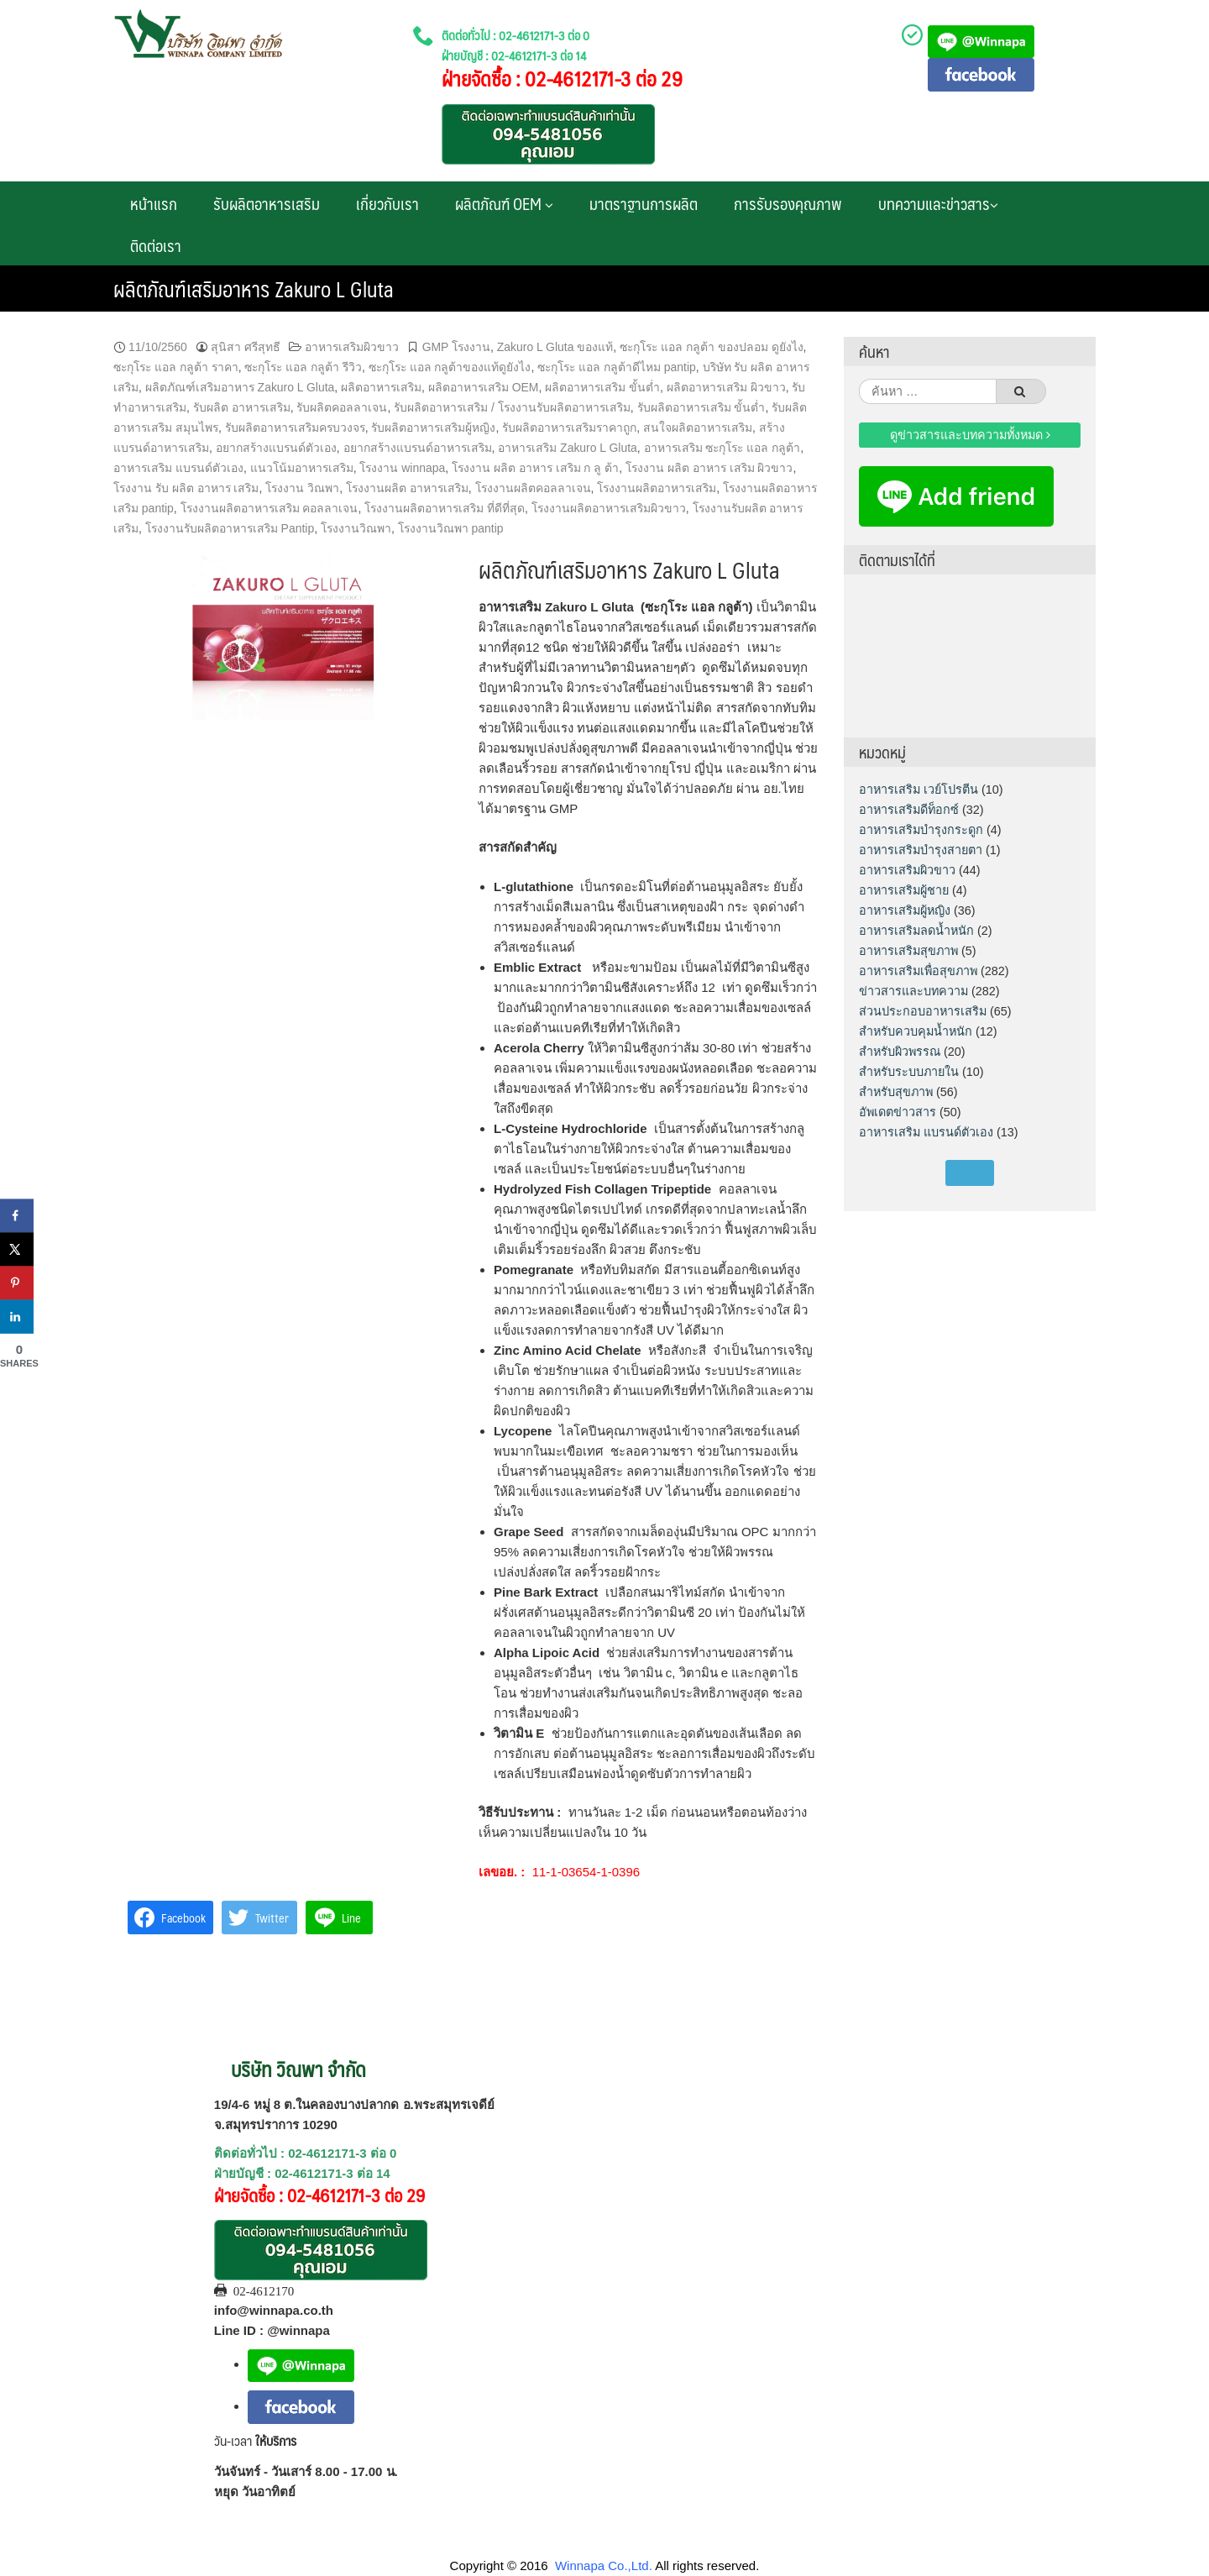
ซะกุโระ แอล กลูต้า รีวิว (303, 367)
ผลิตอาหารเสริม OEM (483, 387)
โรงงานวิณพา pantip (451, 528)
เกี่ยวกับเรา (387, 203)
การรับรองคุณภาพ (788, 203)
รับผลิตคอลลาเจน (341, 407)
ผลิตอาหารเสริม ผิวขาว (726, 387)
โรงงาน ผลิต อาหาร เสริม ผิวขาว (709, 468)
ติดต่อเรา (155, 245)
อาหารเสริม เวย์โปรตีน (918, 789)
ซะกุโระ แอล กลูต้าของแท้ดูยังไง (450, 367)
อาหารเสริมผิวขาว (352, 347)
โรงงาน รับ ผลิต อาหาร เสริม (186, 488)
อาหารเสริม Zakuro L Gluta (567, 447)
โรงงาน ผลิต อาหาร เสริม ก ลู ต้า (535, 468)
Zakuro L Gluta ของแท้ (555, 347)
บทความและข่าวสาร (938, 203)
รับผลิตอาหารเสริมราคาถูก (569, 427)
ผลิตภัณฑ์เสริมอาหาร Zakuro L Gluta (240, 387)
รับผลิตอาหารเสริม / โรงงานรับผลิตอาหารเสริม (512, 407)
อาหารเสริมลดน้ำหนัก (916, 930)
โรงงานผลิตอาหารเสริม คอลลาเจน (270, 508)
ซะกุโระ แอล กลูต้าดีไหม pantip (616, 367)
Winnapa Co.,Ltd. (603, 2565)
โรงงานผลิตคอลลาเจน (533, 488)
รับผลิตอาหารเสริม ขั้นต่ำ (701, 407)
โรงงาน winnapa (402, 468)
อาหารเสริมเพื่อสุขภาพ (918, 971)
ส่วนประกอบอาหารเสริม (923, 1011)
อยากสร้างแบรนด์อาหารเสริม (417, 447)
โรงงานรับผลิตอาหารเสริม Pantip (229, 528)
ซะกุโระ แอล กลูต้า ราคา (175, 367)
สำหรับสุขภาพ (896, 1092)
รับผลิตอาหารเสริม (266, 203)
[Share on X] (17, 1249)
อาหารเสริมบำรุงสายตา (920, 850)
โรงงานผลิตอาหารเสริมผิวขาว (608, 508)
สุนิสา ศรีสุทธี (245, 347)
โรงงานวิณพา (356, 528)
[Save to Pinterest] (17, 1282)
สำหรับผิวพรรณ (899, 1051)
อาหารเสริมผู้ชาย (904, 890)
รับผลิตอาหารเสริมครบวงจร (295, 427)
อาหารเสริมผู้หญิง (904, 910)
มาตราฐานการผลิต (643, 203)
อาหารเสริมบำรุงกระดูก (921, 830)
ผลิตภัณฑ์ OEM (504, 203)
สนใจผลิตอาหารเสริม (697, 427)
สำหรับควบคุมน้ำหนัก (915, 1031)
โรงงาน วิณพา (302, 488)
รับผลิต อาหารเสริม (241, 407)
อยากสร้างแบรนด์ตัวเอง (276, 447)
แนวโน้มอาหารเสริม (301, 468)
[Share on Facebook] (17, 1215)
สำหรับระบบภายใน (909, 1071)
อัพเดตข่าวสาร (897, 1112)
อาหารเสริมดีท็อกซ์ (909, 809)
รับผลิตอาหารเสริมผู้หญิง (433, 427)
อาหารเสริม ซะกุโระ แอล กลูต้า (722, 447)
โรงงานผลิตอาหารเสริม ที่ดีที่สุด (444, 508)
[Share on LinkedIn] (17, 1316)
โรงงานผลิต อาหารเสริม (407, 488)
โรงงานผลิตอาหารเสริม (656, 488)
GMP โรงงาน (456, 347)
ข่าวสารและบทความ (913, 991)
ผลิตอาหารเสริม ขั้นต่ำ (602, 387)
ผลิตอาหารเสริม (381, 387)
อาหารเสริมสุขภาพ (908, 950)
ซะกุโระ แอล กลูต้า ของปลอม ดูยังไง (711, 347)
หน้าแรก (153, 203)
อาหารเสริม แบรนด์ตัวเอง (178, 468)
